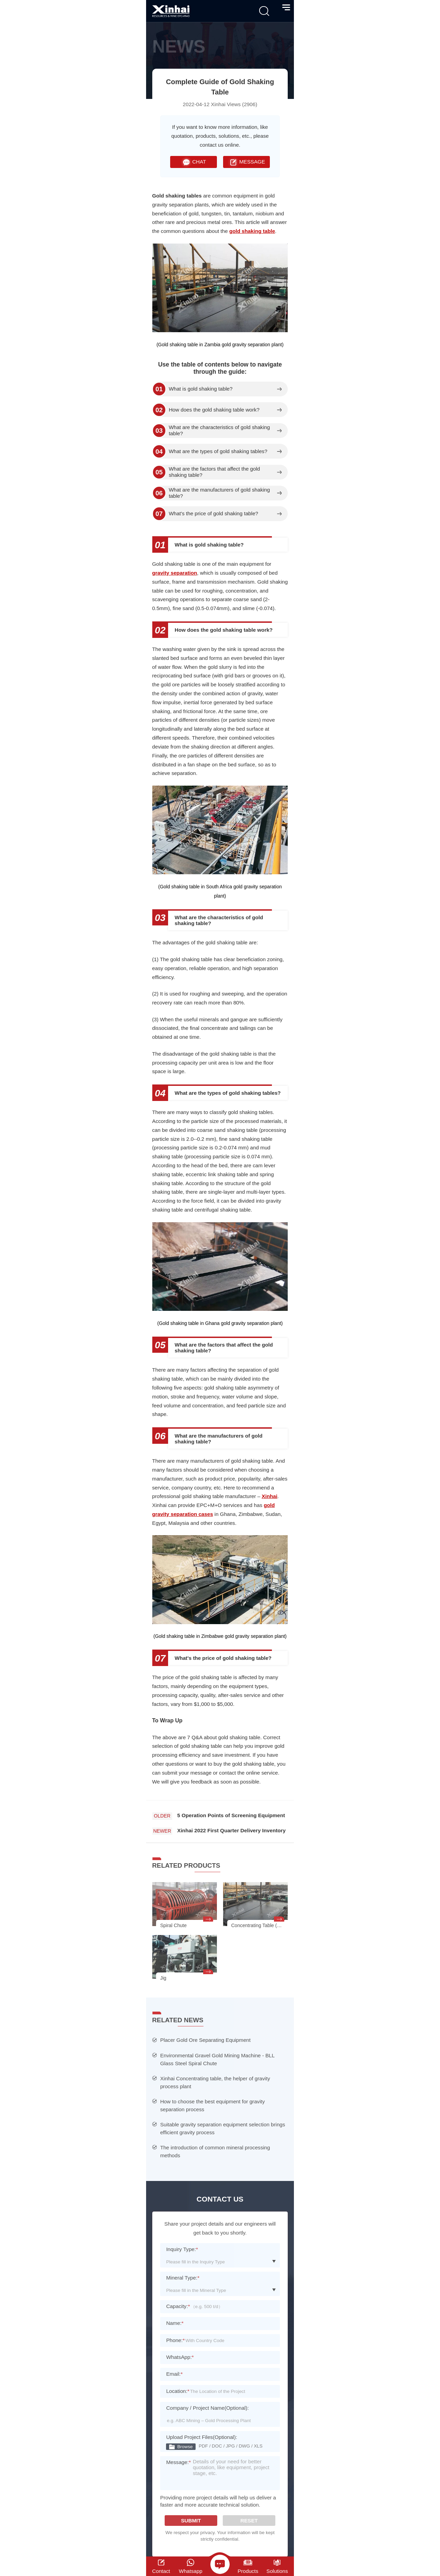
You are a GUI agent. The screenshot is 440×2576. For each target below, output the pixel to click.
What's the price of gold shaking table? (213, 513)
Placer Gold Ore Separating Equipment (205, 2040)
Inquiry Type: (182, 2249)
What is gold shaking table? (201, 389)
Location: (177, 2391)
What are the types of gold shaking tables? (218, 451)
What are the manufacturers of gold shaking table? (219, 493)
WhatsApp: (180, 2357)
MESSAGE (246, 162)
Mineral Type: (182, 2278)
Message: (178, 2467)
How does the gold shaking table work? (214, 410)
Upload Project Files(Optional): (201, 2437)
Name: (175, 2323)
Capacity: (178, 2306)
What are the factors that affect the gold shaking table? (214, 472)
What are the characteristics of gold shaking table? (219, 430)
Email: (174, 2374)
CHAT (193, 162)
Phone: (175, 2340)
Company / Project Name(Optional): (207, 2408)
